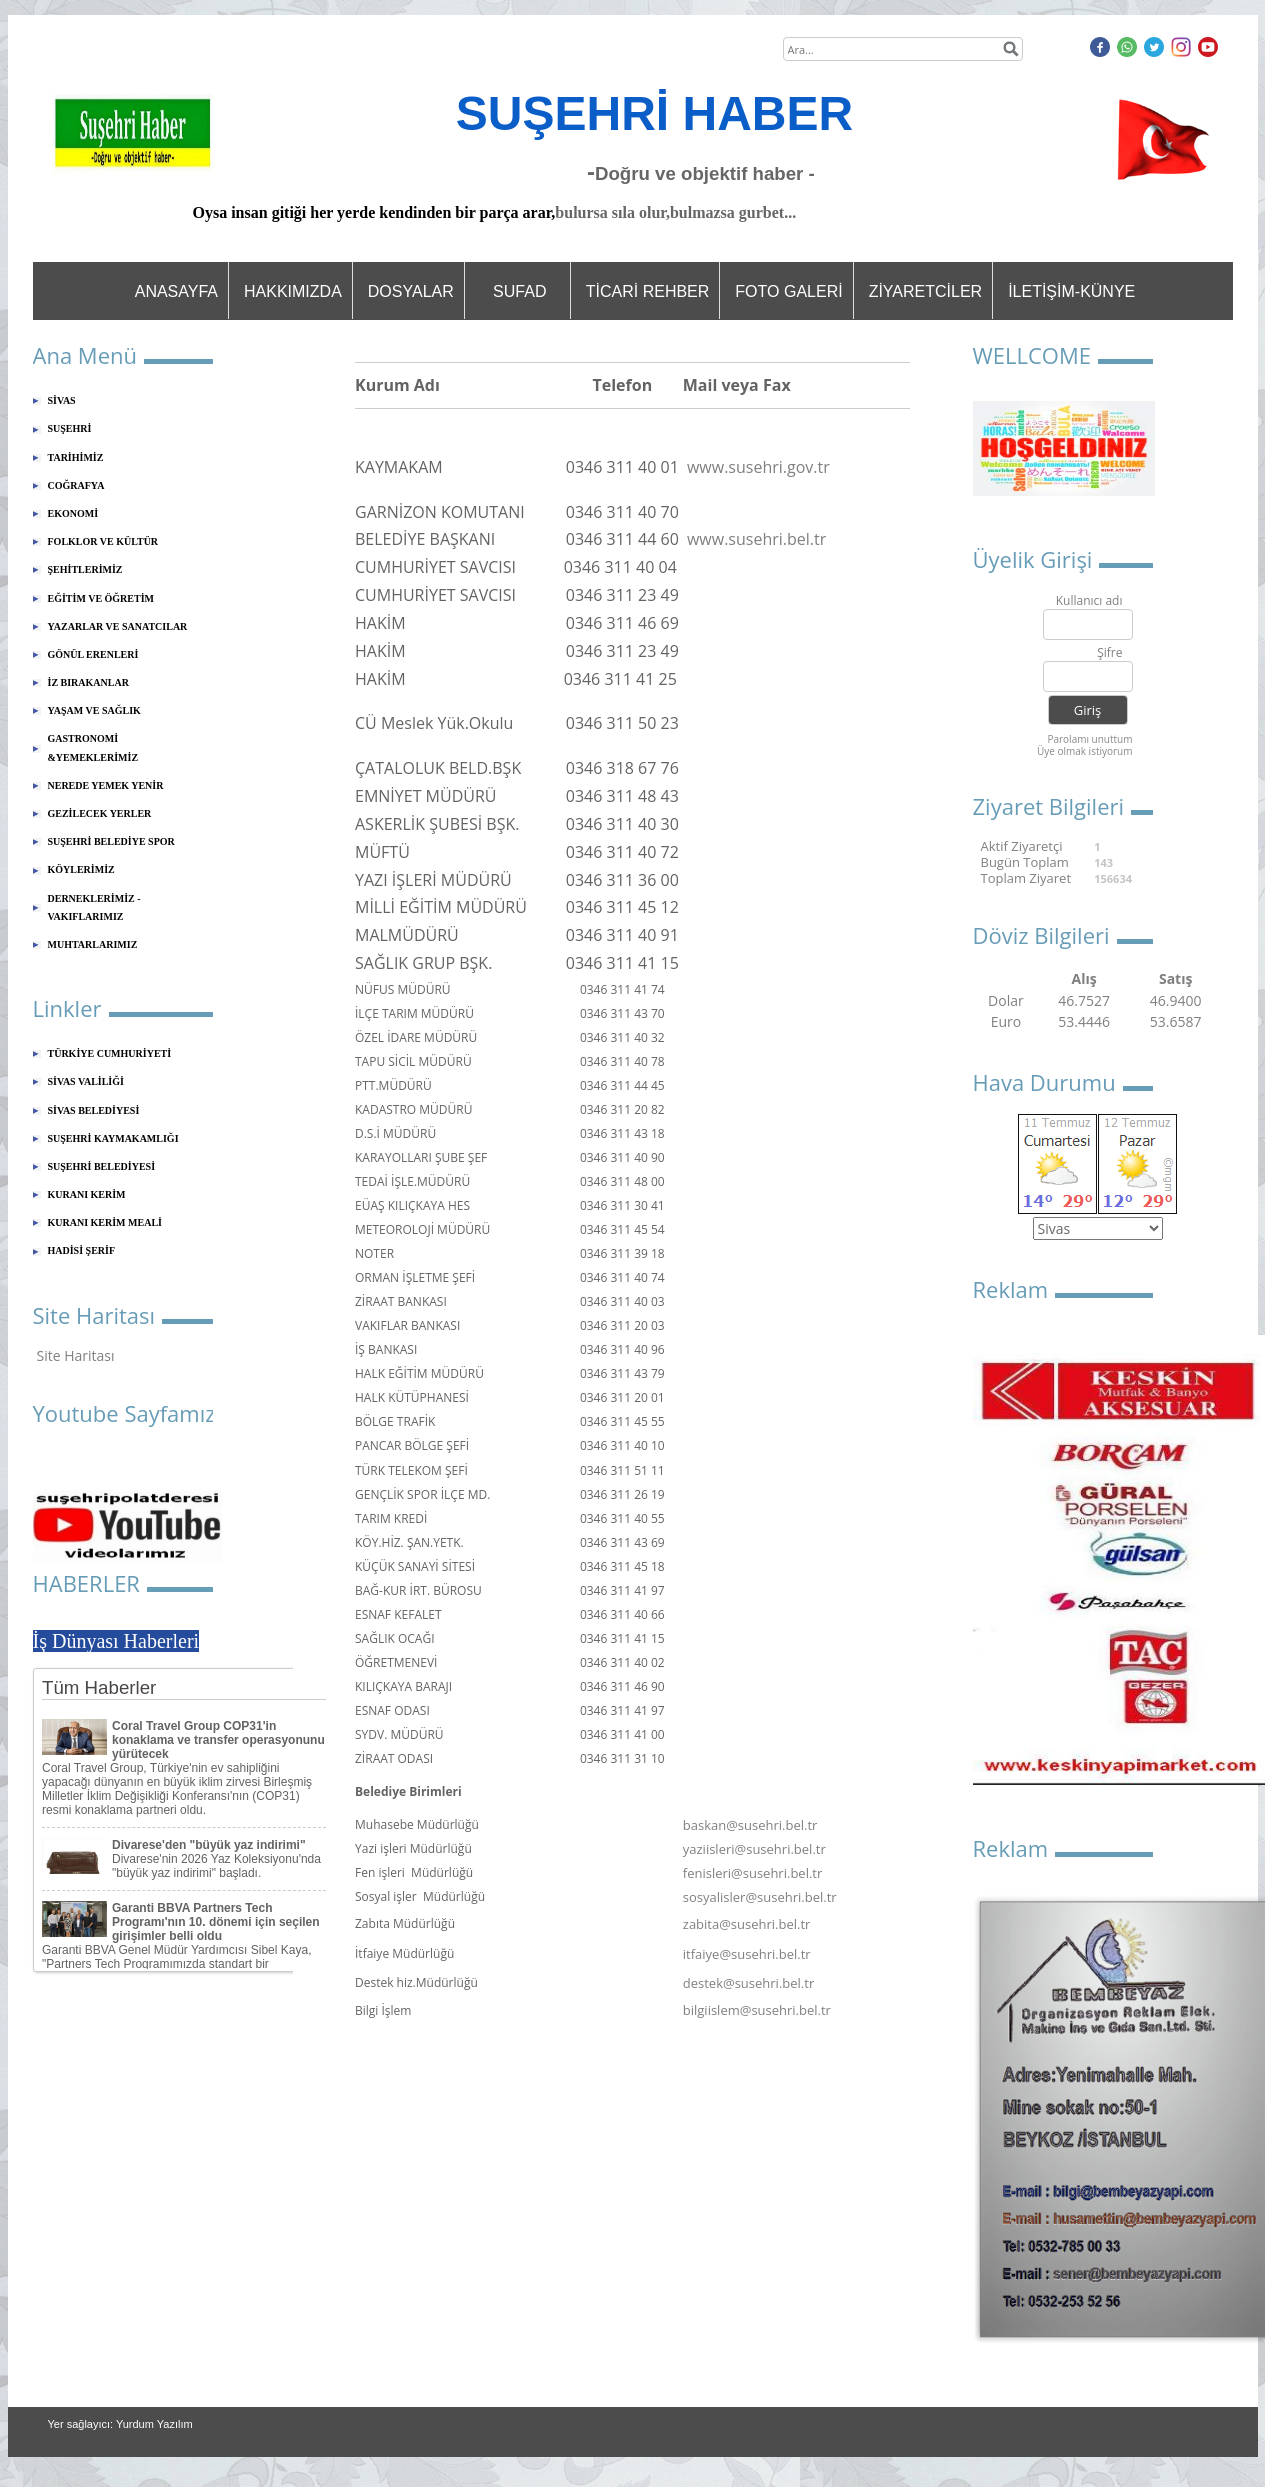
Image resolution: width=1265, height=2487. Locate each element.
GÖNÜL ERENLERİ (93, 654)
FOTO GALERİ (788, 291)
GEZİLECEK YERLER (100, 813)
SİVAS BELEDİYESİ (94, 1110)
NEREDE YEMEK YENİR (106, 785)
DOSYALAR (411, 291)
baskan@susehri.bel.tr (750, 1825)
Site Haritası (76, 1355)
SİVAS (62, 400)
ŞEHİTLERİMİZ (85, 569)
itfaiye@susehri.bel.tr (747, 1954)
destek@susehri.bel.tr (748, 1983)
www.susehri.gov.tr (758, 467)
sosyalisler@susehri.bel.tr (760, 1897)
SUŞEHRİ (70, 428)
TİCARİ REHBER (648, 291)
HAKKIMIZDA (293, 291)
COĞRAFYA (76, 485)
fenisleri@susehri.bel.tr (753, 1873)
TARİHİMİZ (76, 457)
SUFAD (519, 291)
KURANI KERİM (87, 1194)
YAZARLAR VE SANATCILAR (118, 626)
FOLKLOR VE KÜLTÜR (103, 541)
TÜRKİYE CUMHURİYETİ (110, 1053)
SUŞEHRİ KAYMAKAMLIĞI (113, 1138)
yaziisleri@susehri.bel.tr (754, 1849)
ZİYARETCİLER (926, 291)
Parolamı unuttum (1089, 739)
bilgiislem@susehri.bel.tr (757, 2010)
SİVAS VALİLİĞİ (86, 1081)
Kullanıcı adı (1089, 601)
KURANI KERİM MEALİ (105, 1222)
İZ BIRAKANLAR (88, 682)
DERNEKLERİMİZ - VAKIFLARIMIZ (94, 907)
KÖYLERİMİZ (81, 869)
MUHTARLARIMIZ (93, 944)
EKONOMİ (73, 513)
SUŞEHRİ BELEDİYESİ (102, 1166)
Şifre (1109, 653)
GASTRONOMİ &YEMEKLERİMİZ (93, 747)
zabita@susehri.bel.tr (747, 1924)
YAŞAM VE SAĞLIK (94, 710)
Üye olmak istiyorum (1085, 751)
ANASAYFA (176, 291)
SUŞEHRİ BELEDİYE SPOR (111, 841)
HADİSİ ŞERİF (82, 1250)
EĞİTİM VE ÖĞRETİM (101, 598)
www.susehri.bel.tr (756, 539)
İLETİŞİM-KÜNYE (1071, 291)
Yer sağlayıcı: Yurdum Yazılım (120, 2424)
